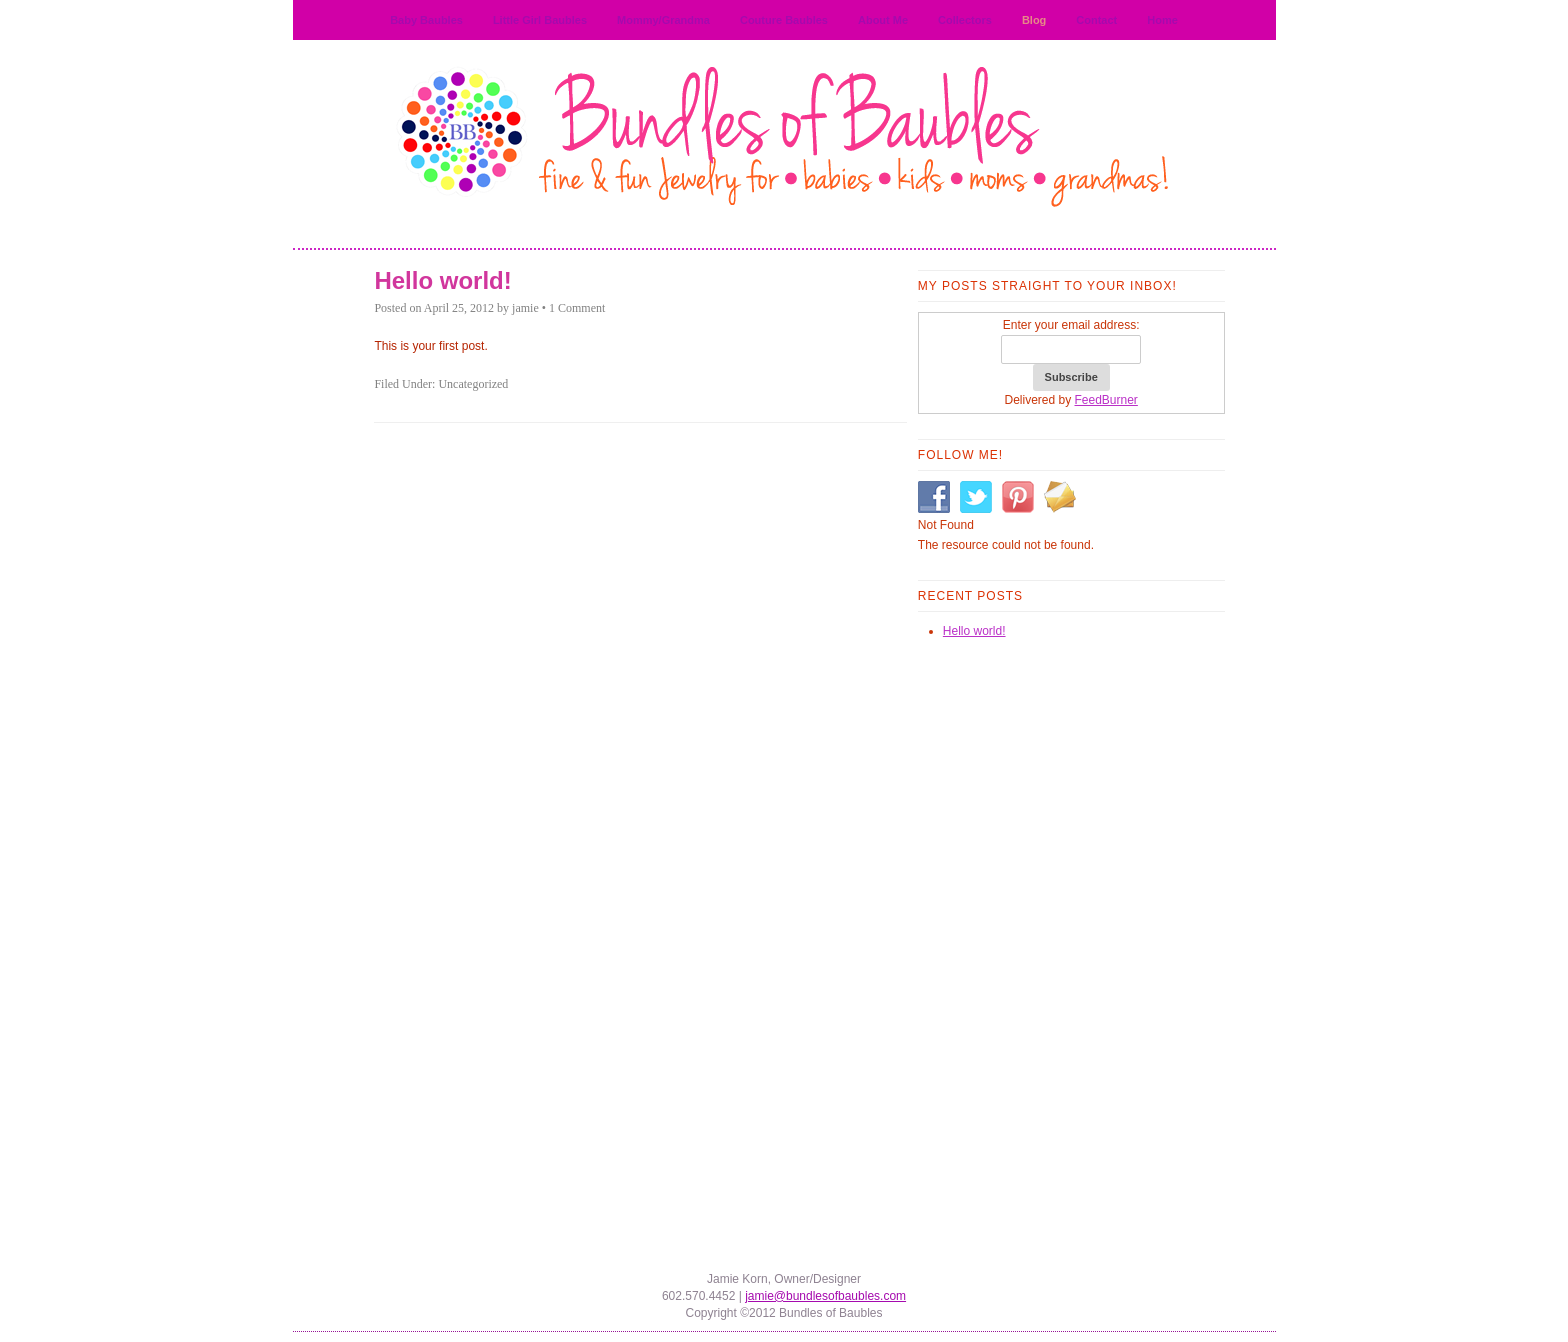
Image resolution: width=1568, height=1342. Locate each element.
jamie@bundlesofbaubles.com (825, 1296)
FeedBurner (1106, 400)
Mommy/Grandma (663, 20)
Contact (1096, 20)
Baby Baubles (426, 20)
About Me (883, 20)
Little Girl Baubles (540, 20)
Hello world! (442, 280)
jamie (525, 308)
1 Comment (577, 308)
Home (1162, 20)
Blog (1034, 20)
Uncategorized (473, 384)
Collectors (965, 20)
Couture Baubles (784, 20)
